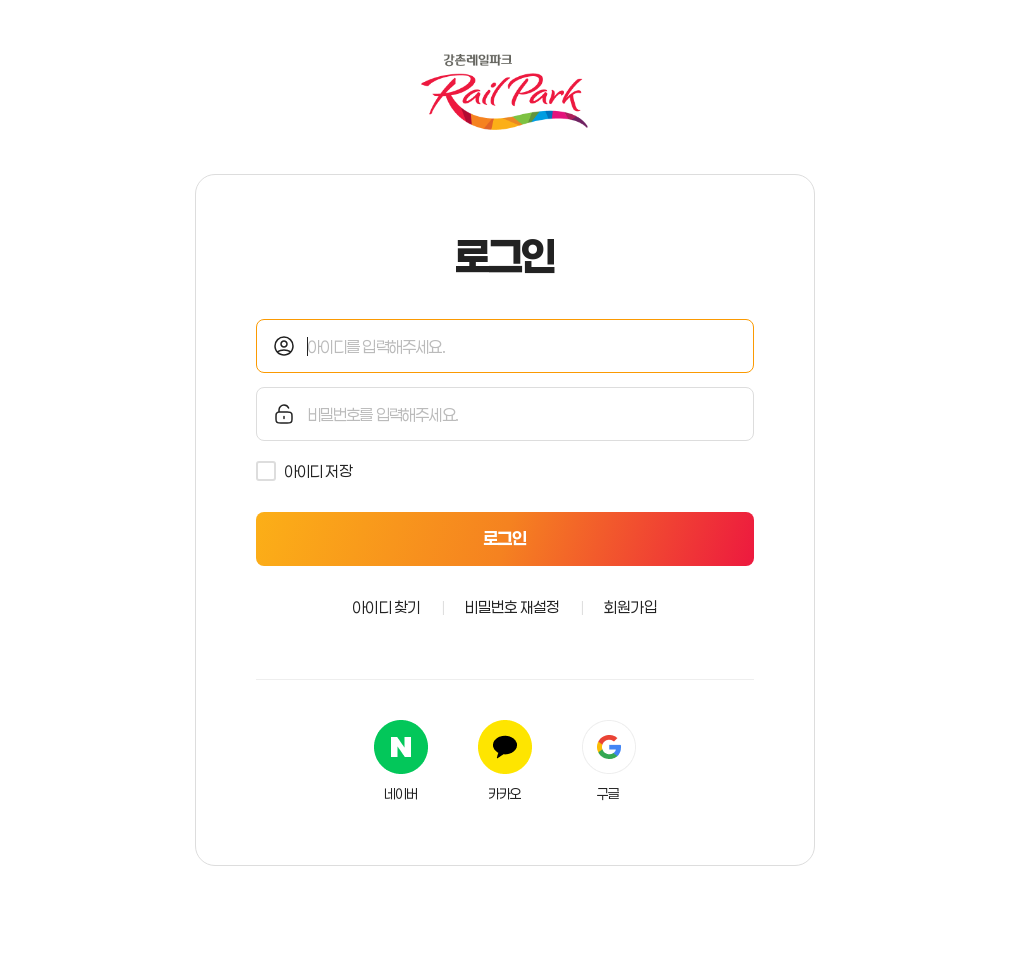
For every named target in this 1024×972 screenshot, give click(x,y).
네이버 (401, 794)
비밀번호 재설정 (512, 607)
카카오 (505, 794)
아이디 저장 (318, 471)
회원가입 (630, 607)
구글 (608, 794)
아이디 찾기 (386, 607)
